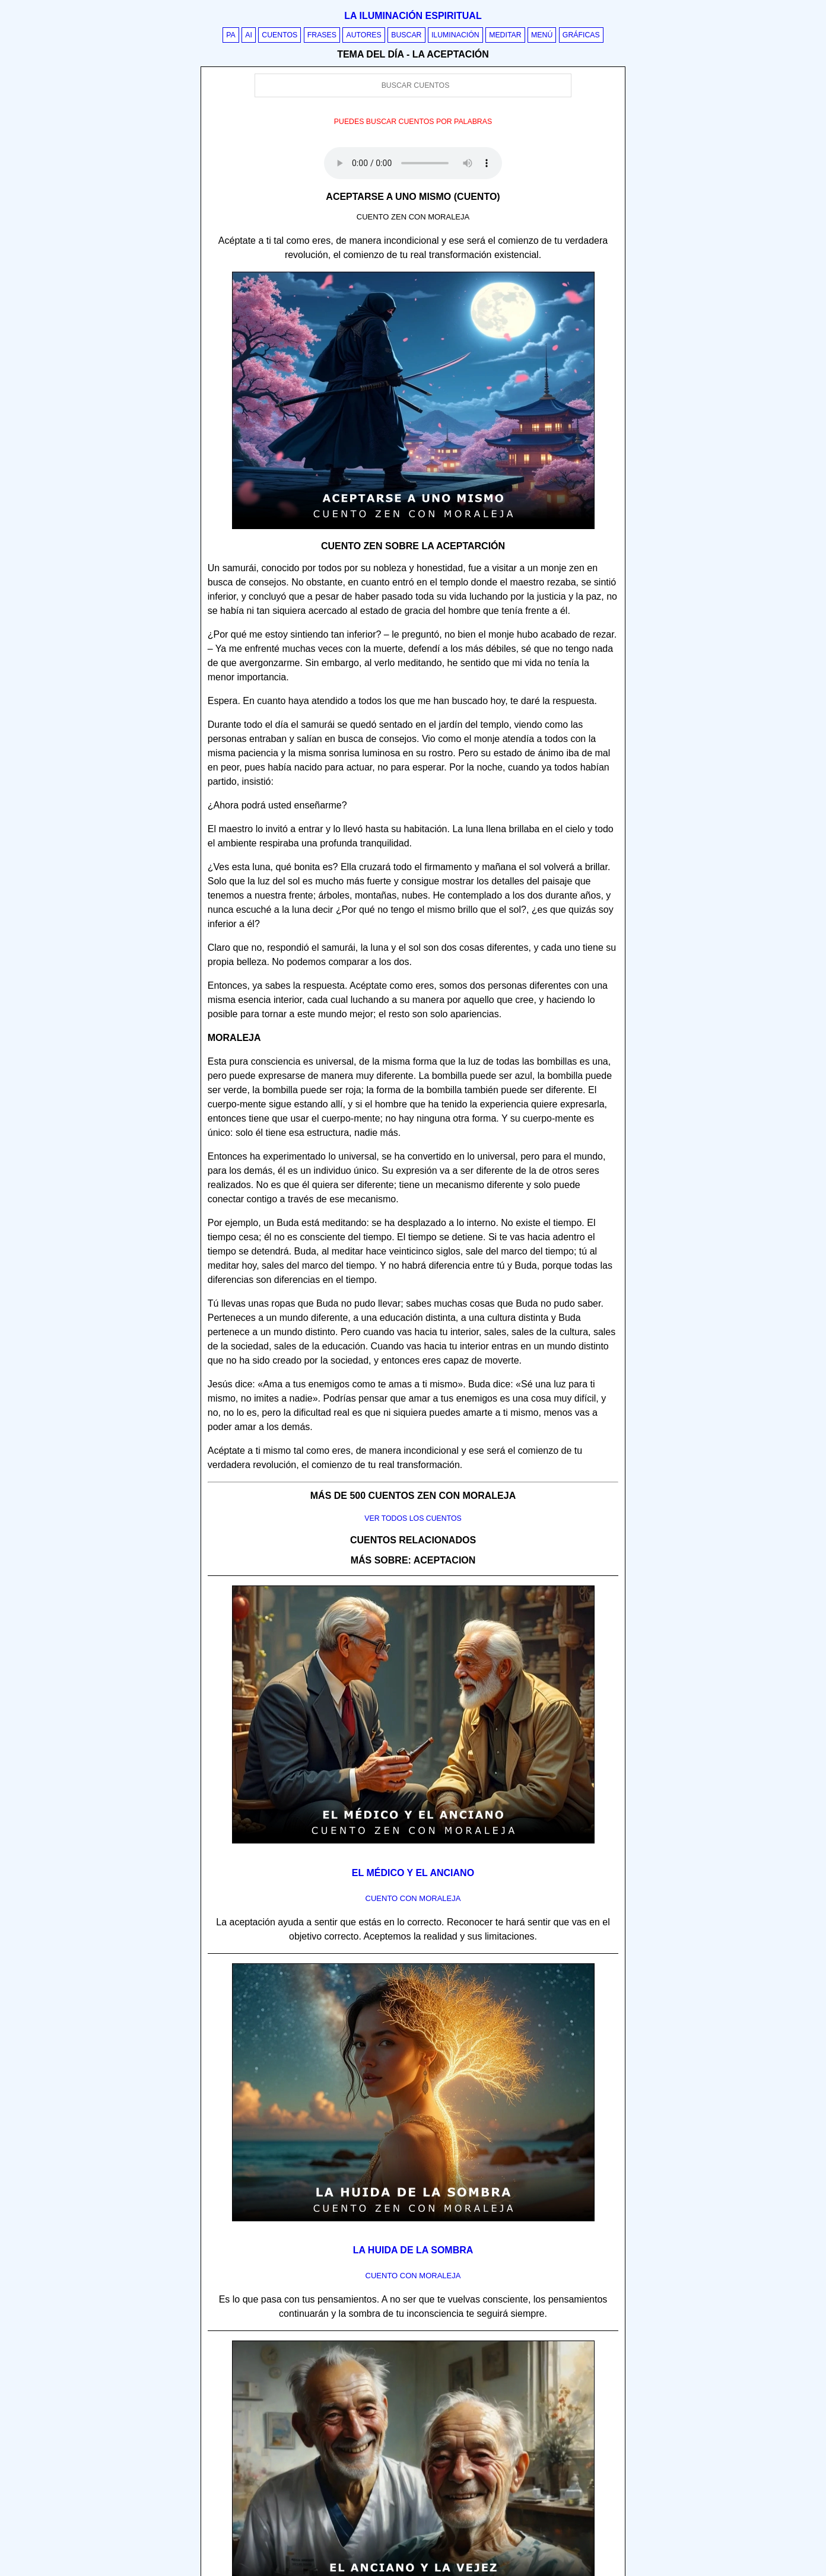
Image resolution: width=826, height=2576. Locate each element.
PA (231, 35)
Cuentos (279, 35)
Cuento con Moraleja (413, 1898)
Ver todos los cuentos (413, 1518)
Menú (541, 35)
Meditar (505, 35)
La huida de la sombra (413, 2250)
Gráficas (581, 35)
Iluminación (455, 35)
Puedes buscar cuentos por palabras (413, 121)
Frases (321, 35)
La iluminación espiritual (412, 16)
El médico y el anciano (413, 1873)
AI (248, 35)
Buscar (406, 35)
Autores (363, 35)
